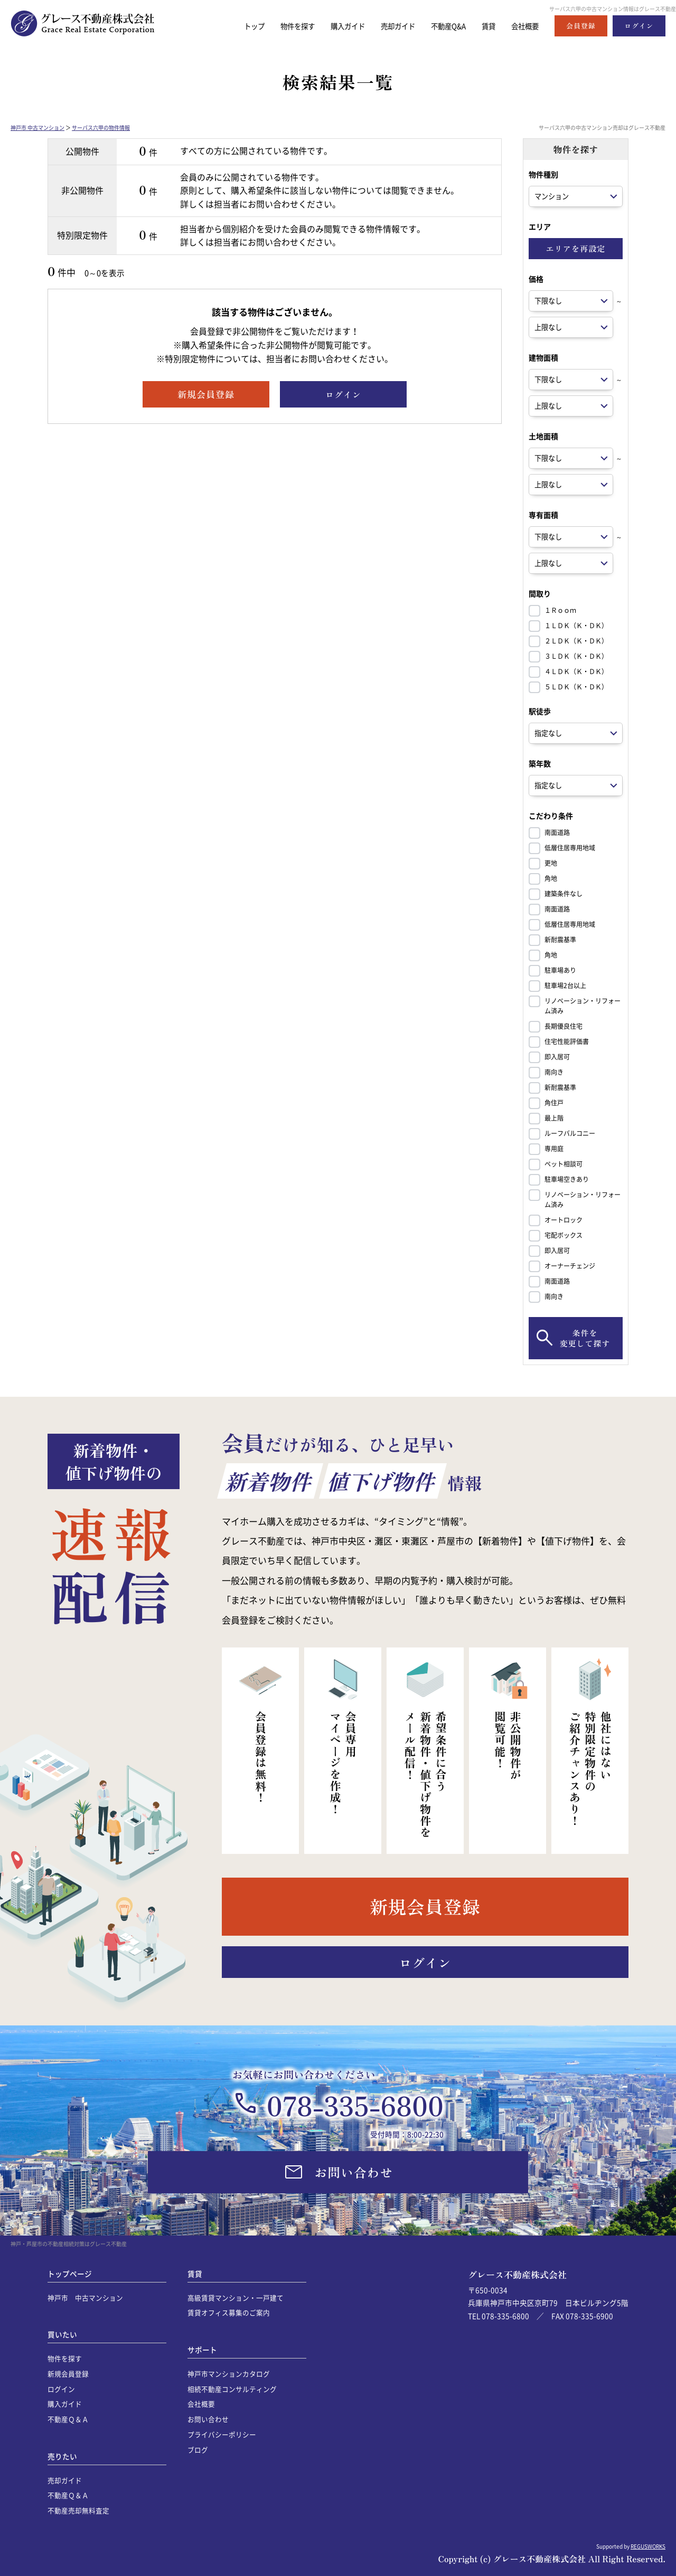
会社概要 (523, 26)
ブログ (197, 2450)
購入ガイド (329, 26)
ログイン (61, 2389)
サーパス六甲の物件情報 (101, 127)
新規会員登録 (68, 2374)
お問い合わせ (208, 2419)
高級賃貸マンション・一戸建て (235, 2298)
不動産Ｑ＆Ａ (68, 2419)
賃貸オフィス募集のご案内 (228, 2312)
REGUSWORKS (648, 2546)
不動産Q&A (439, 26)
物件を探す (273, 26)
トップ (226, 26)
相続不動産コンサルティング (232, 2389)
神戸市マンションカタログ (228, 2374)
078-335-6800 (355, 2105)
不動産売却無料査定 (78, 2510)
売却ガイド (384, 26)
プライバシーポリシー (221, 2434)
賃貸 (483, 26)
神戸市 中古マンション (37, 127)
